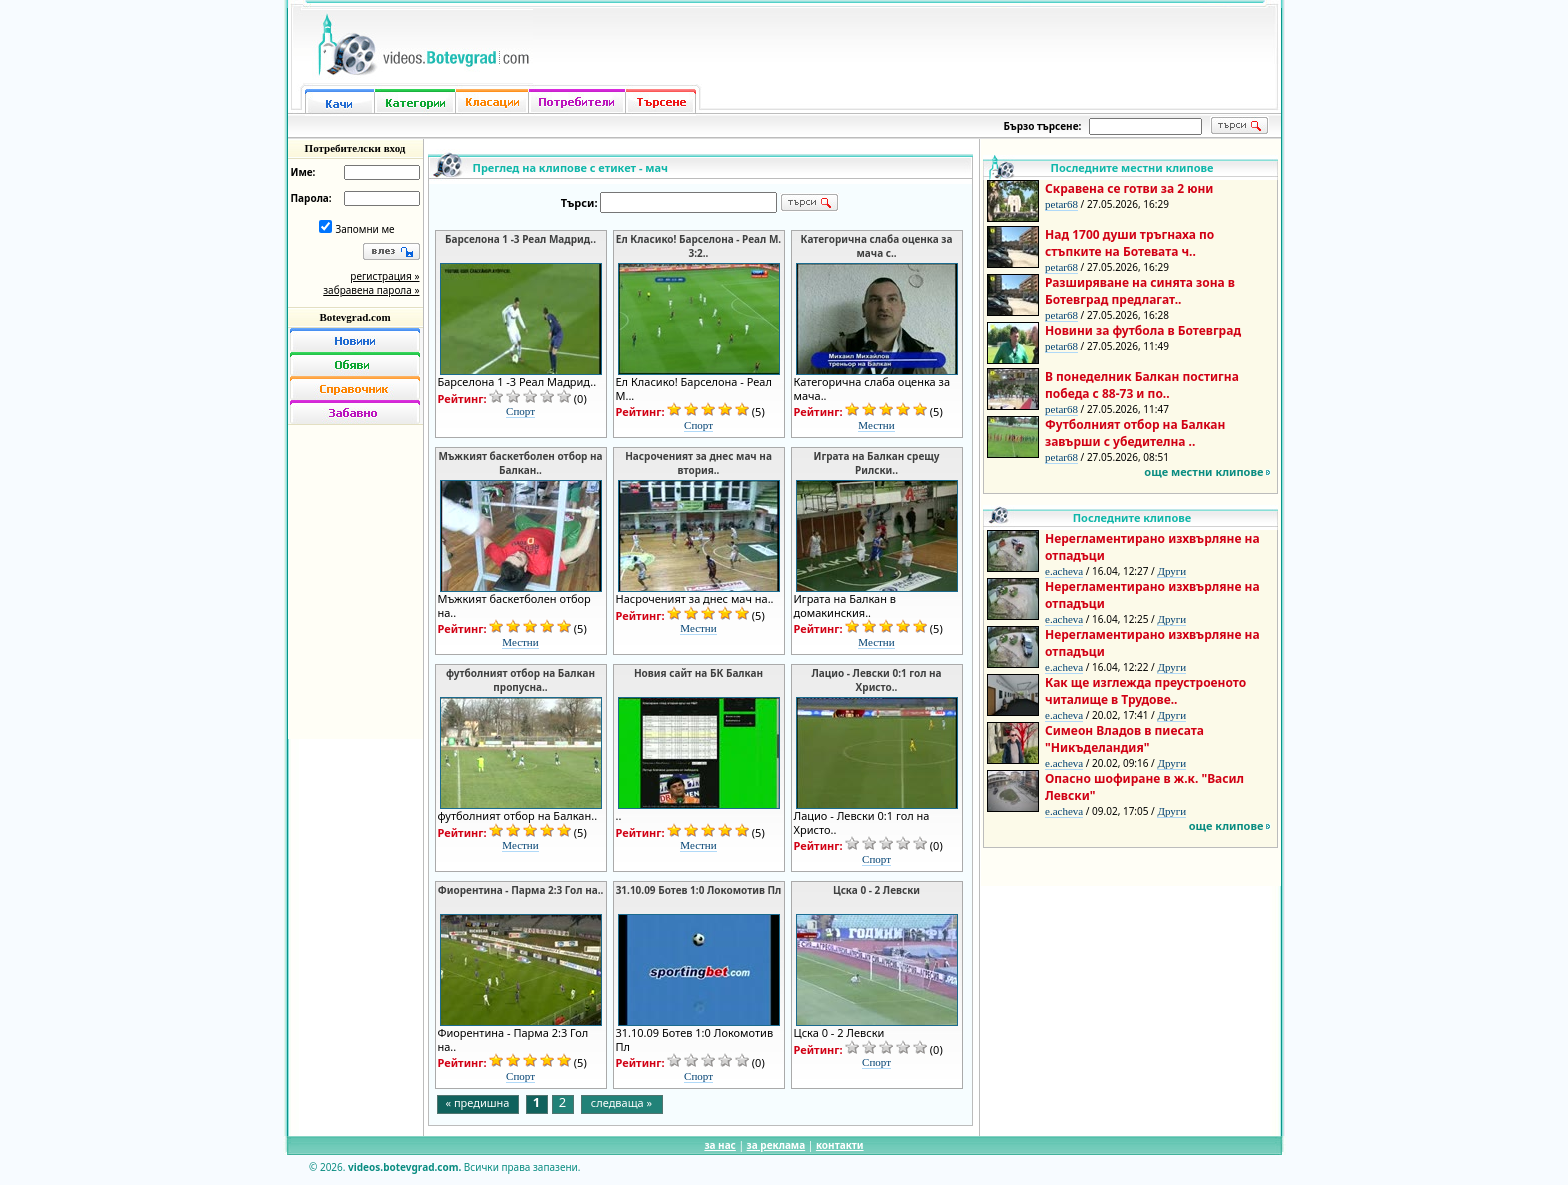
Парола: (311, 198)
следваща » (621, 1102)
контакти (840, 1145)
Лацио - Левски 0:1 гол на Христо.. (876, 680)
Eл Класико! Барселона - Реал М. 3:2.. (698, 246)
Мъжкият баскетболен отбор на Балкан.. (520, 463)
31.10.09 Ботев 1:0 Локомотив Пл (699, 890)
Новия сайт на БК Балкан (698, 673)
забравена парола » (371, 290)
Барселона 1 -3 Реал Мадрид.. (520, 239)
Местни (876, 425)
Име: (303, 172)
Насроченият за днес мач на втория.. (698, 463)
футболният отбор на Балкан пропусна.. (520, 680)
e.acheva (1064, 571)
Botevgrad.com (354, 317)
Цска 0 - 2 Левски (876, 890)
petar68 (1061, 204)
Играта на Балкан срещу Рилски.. (876, 463)
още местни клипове (1203, 471)
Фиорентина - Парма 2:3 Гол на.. (521, 890)
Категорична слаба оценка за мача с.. (877, 246)
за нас (719, 1145)
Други (1171, 571)
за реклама (776, 1145)
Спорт (520, 411)
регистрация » (384, 276)
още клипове (1226, 825)
